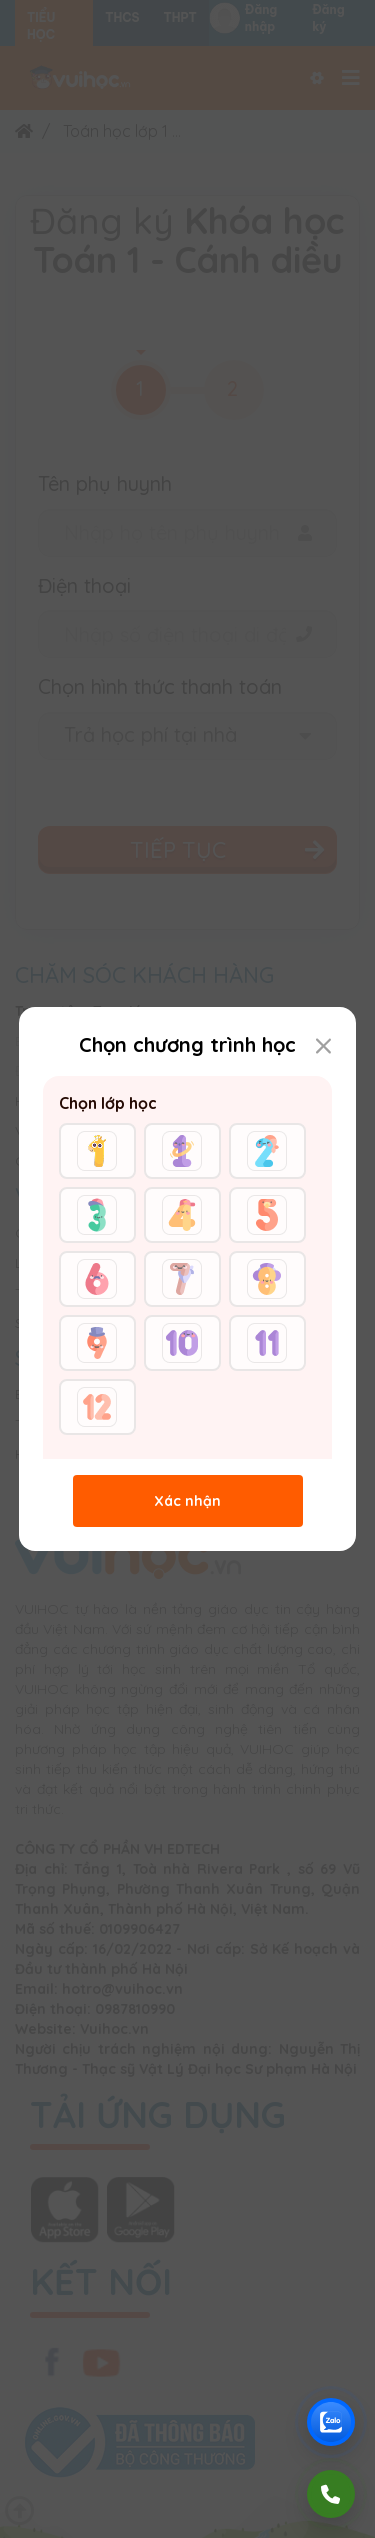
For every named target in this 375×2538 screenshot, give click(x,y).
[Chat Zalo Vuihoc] (331, 2422)
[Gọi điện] (331, 2494)
